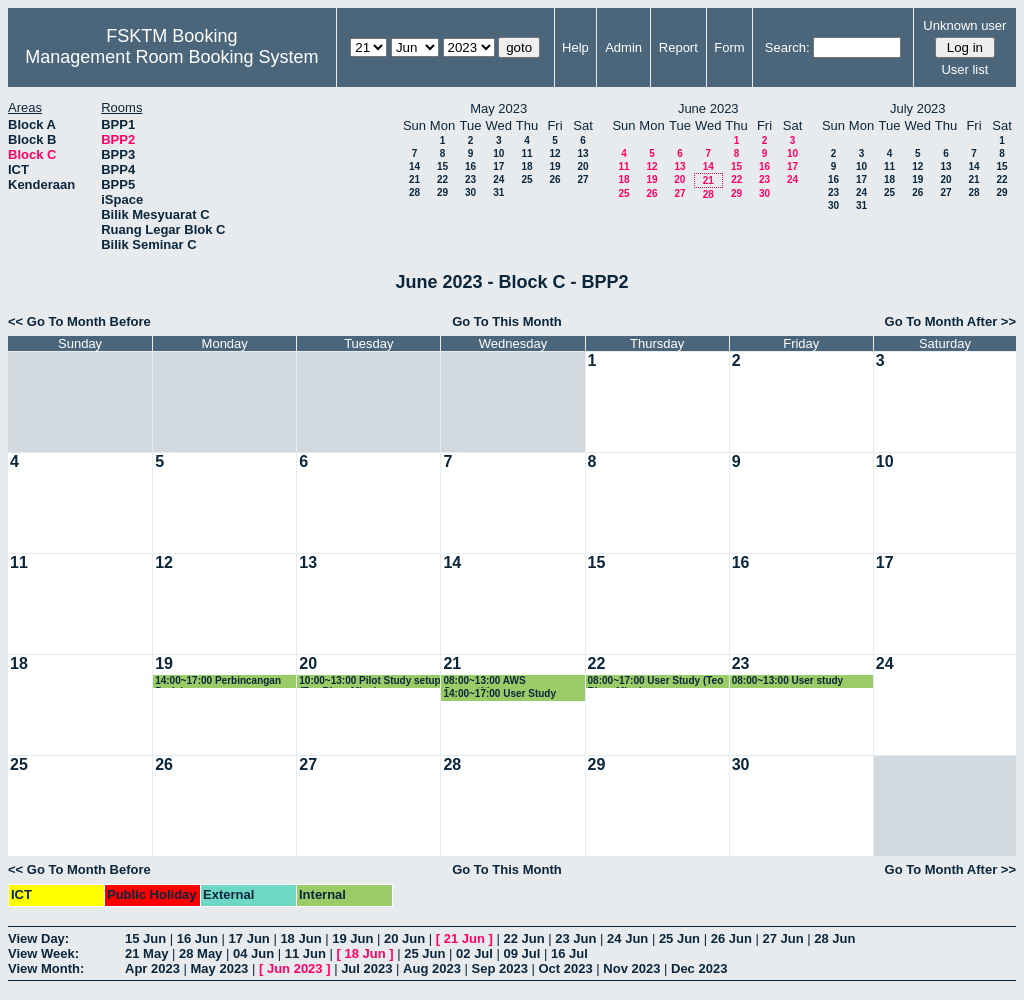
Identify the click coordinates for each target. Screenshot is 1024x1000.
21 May (146, 953)
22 (442, 179)
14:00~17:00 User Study (499, 693)
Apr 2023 (152, 968)
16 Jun (197, 938)
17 (498, 166)
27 (582, 179)
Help (575, 47)
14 (414, 166)
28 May (200, 953)
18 (526, 166)
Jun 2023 (295, 968)
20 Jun (404, 938)
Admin (623, 47)
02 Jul (474, 953)
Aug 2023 (432, 968)
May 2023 (220, 968)
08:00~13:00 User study (787, 680)
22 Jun (523, 938)
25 (526, 179)
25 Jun (679, 938)
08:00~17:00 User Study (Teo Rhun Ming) (656, 681)
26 (554, 179)
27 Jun (782, 938)
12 (554, 153)
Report (678, 47)
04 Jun (253, 953)
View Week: (43, 953)
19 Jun (352, 938)
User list (964, 69)
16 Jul (569, 953)
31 (498, 192)
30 (470, 192)
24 (498, 179)
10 (498, 153)
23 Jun (575, 938)
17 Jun (249, 938)
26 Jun (731, 938)
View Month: (46, 968)
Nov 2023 (631, 968)
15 (442, 166)
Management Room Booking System (171, 57)
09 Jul (522, 953)
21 (414, 179)
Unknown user (964, 25)
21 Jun (464, 938)
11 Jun (305, 953)
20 (582, 166)
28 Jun (834, 938)
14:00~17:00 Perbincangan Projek (218, 681)
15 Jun (145, 938)
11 (526, 153)
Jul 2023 (366, 968)
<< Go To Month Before (79, 321)
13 (582, 153)
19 (554, 166)
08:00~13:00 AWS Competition (484, 681)
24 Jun (627, 938)
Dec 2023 (699, 968)
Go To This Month (507, 321)
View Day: (38, 938)
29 (442, 192)
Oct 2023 (565, 968)
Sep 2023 (500, 968)
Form (729, 47)
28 (414, 192)
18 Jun (300, 938)
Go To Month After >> (950, 321)
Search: (787, 47)
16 (470, 166)
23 (470, 179)
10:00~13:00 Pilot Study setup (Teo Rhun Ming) (369, 681)
